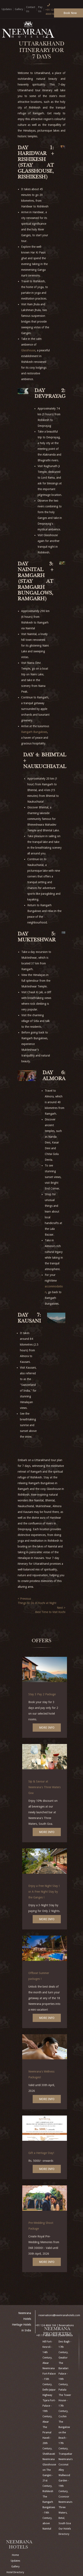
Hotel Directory (15, 2572)
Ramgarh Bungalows (34, 732)
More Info (46, 1727)
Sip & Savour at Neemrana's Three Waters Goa (44, 1787)
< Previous (24, 1598)
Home (15, 2555)
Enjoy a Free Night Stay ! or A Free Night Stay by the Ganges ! (44, 1891)
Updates (7, 9)
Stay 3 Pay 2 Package (42, 1694)
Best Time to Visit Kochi (50, 1612)
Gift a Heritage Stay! (41, 2153)
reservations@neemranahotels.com (59, 2315)
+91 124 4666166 (50, 8)
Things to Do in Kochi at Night (37, 1603)
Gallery (19, 9)
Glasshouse (28, 350)
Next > (61, 1607)
